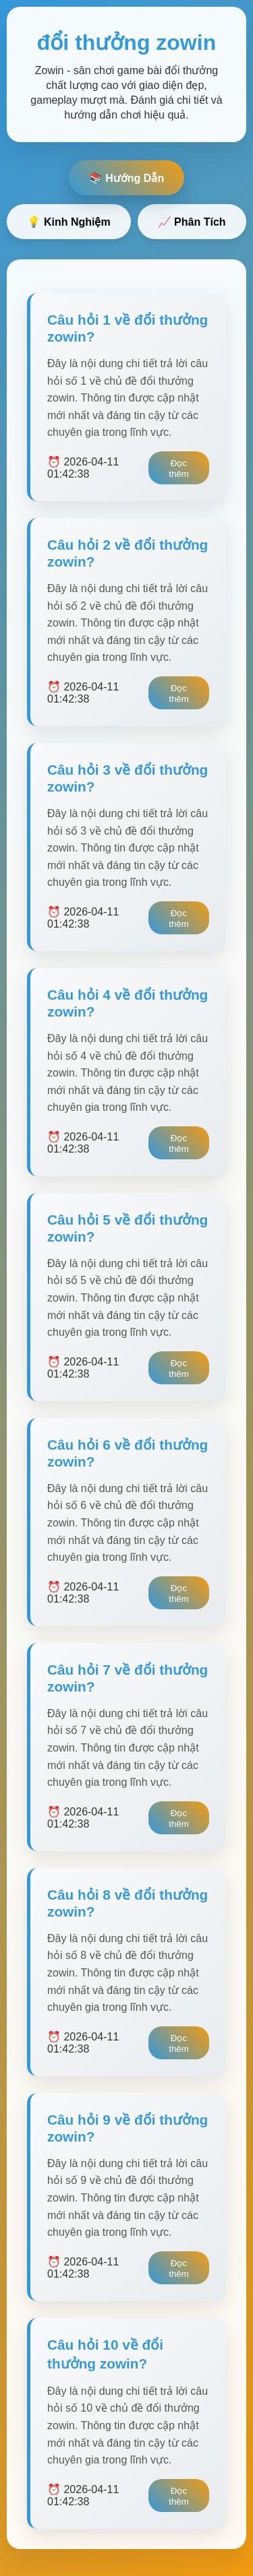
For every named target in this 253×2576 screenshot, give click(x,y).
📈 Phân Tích (192, 222)
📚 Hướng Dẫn (126, 178)
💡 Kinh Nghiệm (68, 222)
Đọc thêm (179, 468)
